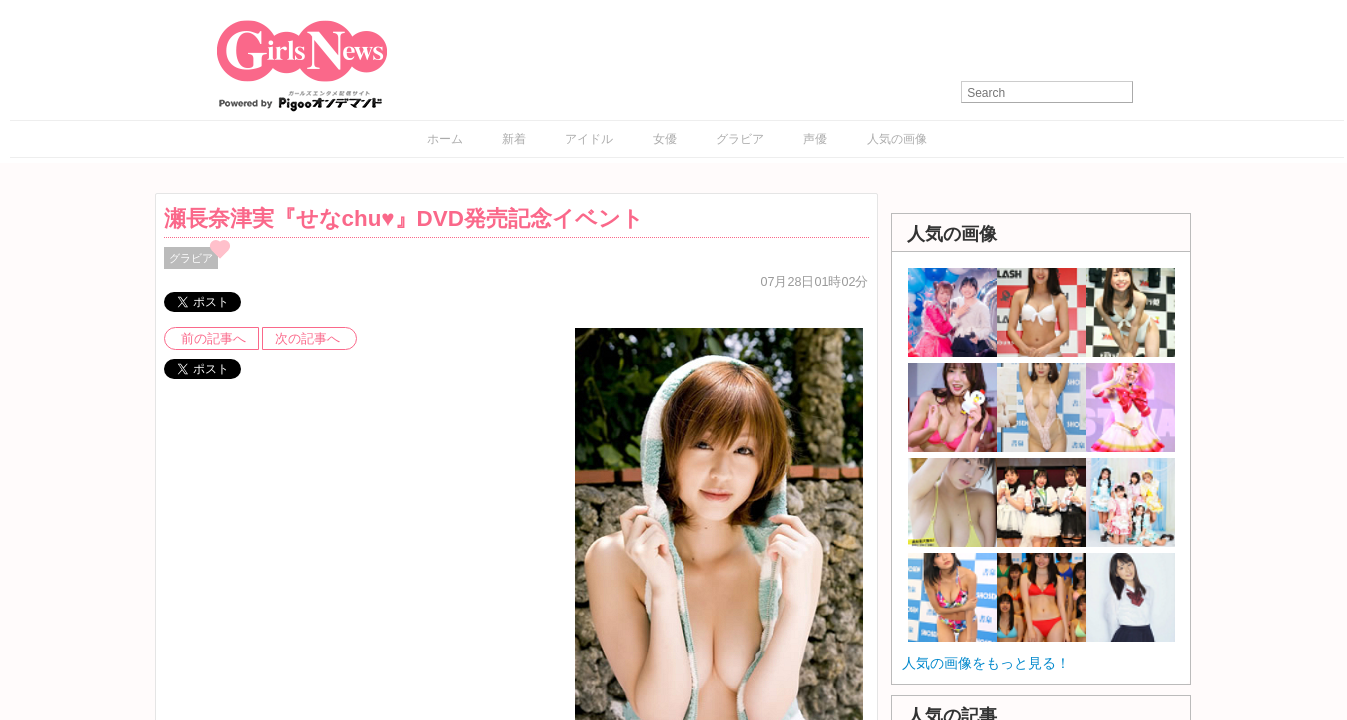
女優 (665, 139)
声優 (815, 139)
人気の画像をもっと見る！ (986, 663)
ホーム (445, 139)
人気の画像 (897, 139)
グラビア (740, 139)
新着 (514, 139)
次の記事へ (307, 339)
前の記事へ (213, 339)
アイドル (589, 139)
